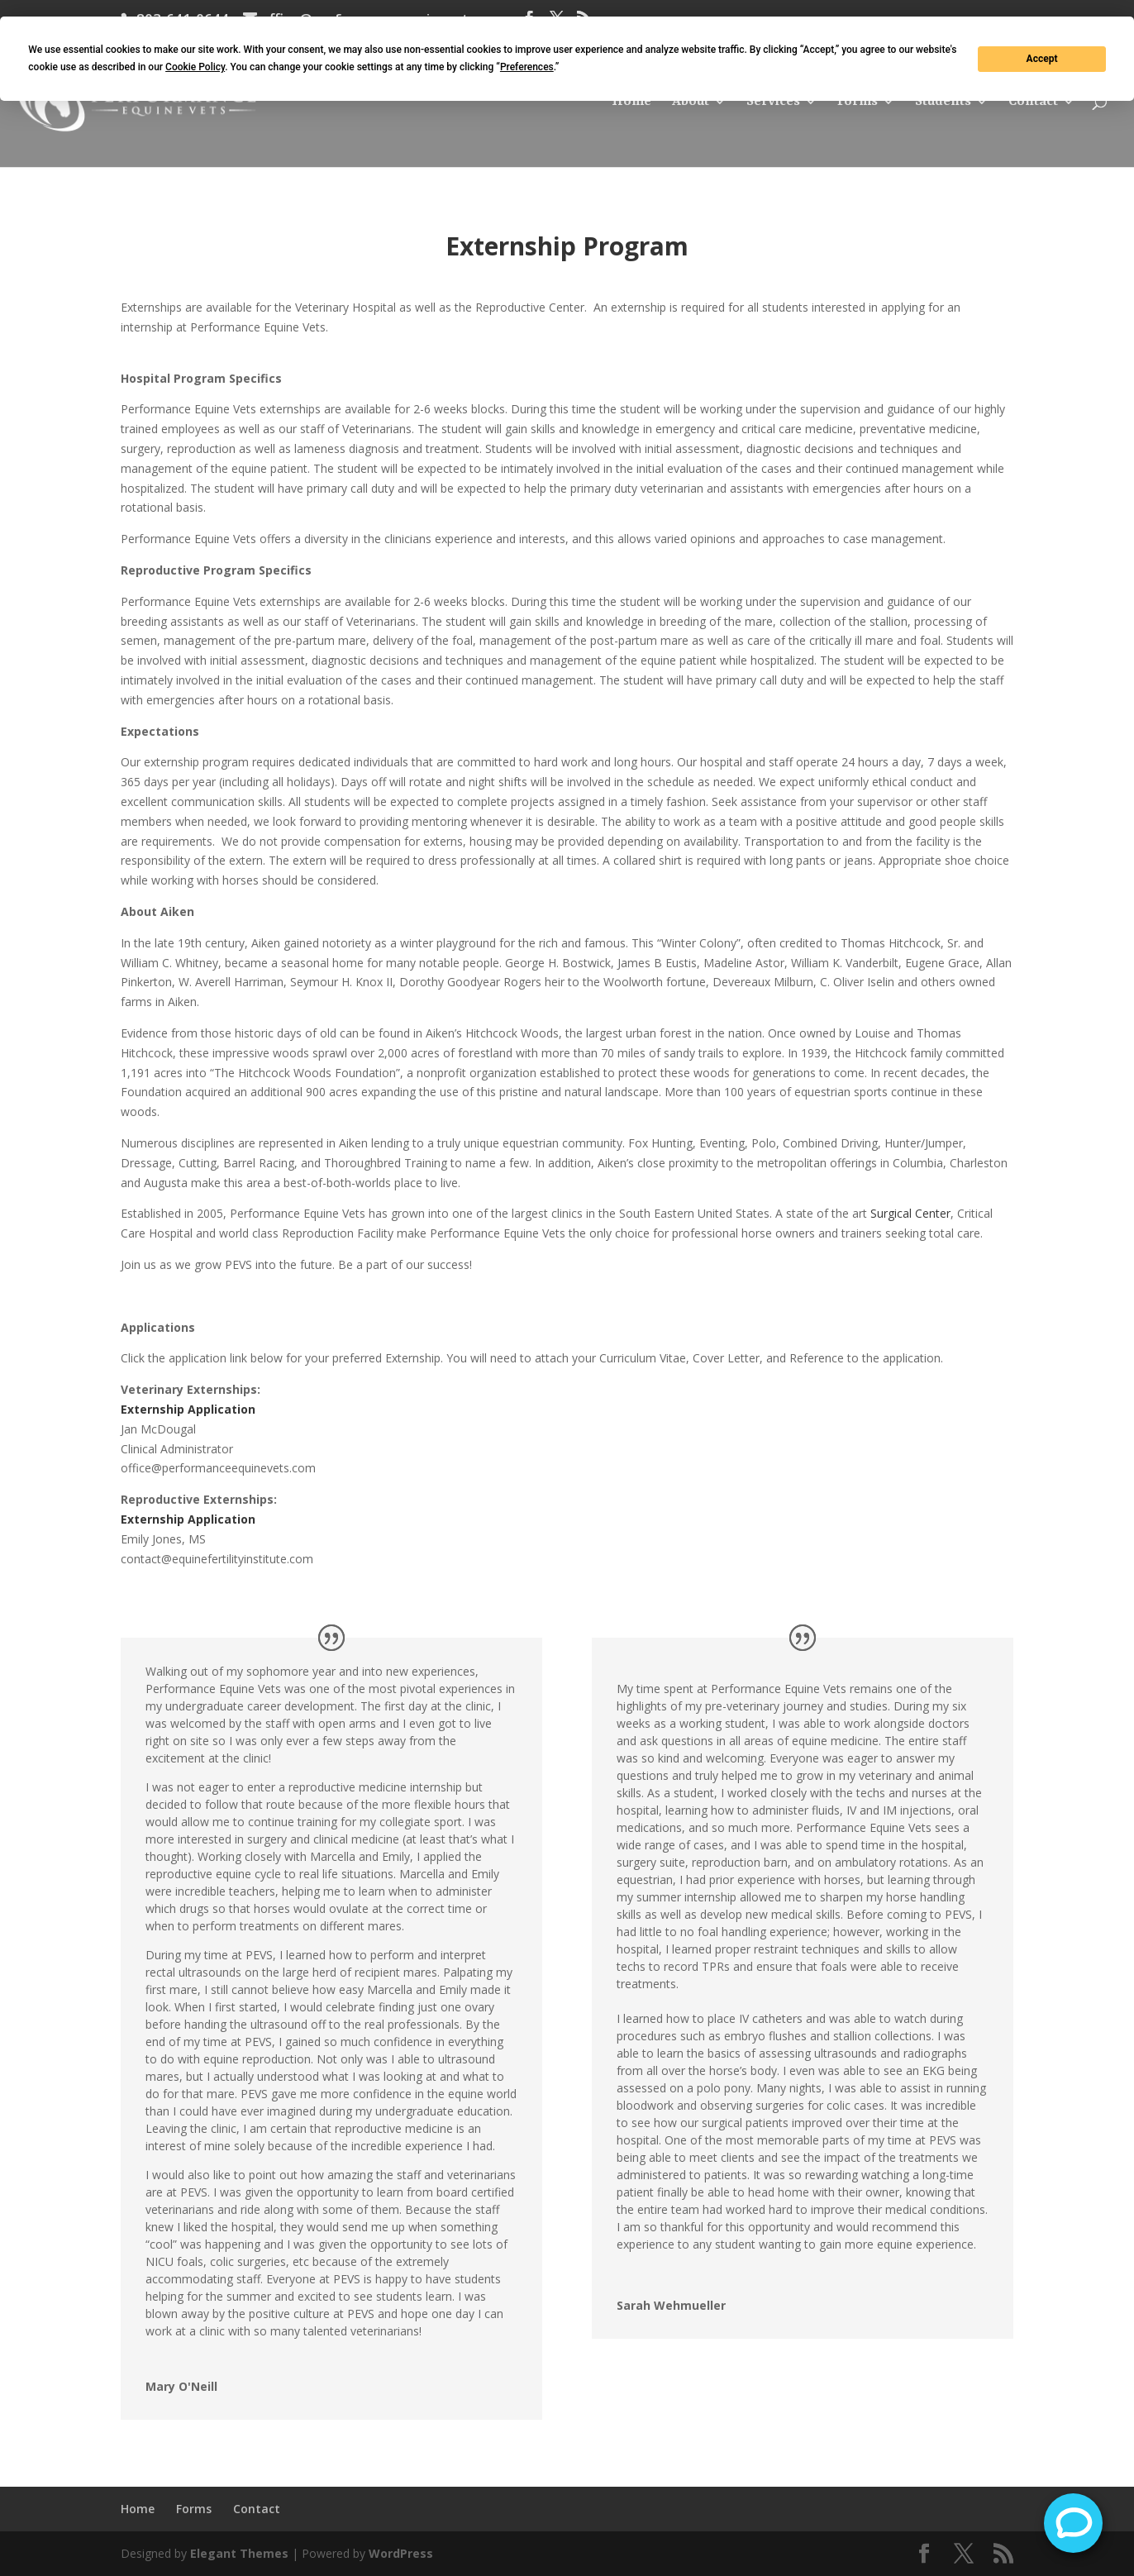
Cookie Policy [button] (195, 67)
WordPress (401, 2553)
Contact (1033, 102)
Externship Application (188, 1409)
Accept (1042, 58)
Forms (857, 102)
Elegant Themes (239, 2553)
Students (943, 102)
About (690, 102)
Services (773, 102)
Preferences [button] (527, 67)
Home (631, 102)
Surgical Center (910, 1213)
